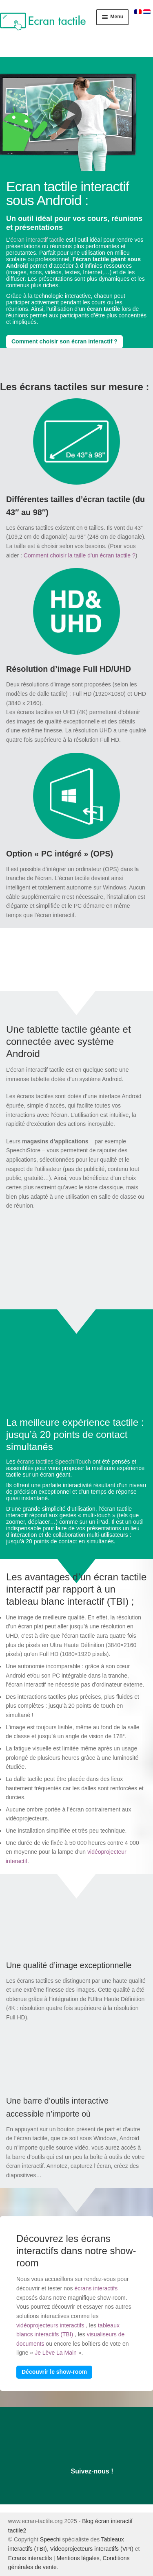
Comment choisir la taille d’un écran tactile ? (79, 555)
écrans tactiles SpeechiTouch (54, 1461)
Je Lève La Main (56, 2352)
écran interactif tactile (37, 239)
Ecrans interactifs (30, 2558)
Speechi (50, 2539)
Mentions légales (78, 2558)
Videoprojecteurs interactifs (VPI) (91, 2548)
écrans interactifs (96, 2288)
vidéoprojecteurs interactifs (50, 2325)
